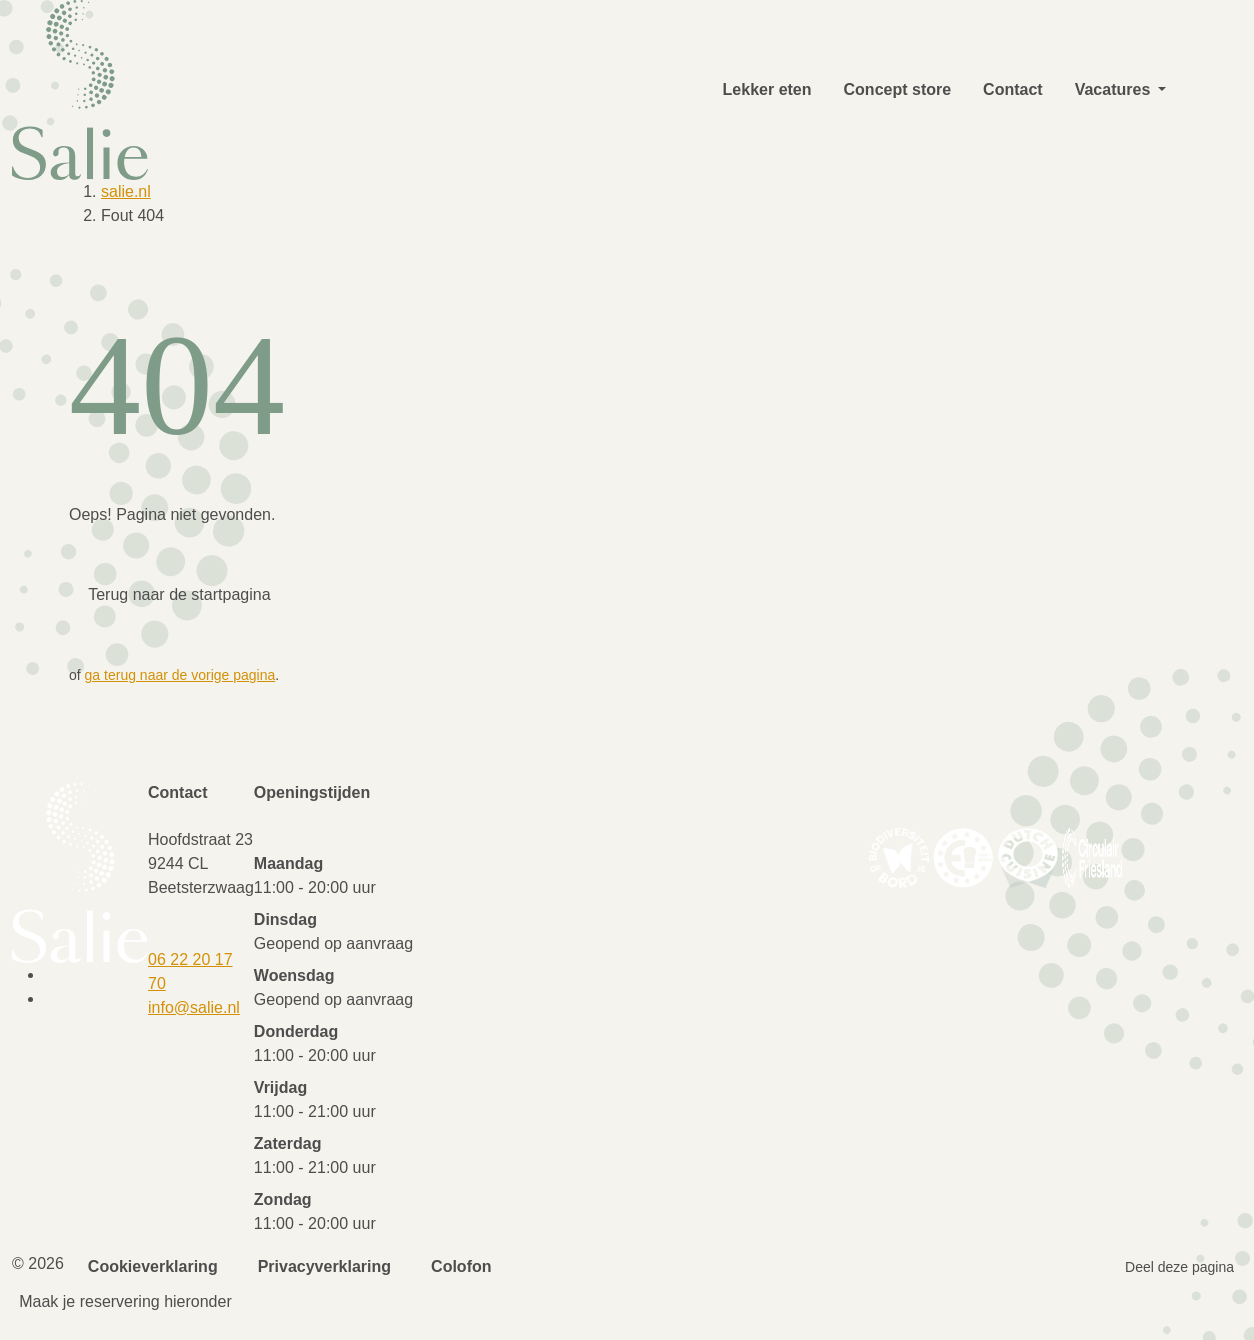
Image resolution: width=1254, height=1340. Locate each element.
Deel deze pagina (1179, 1267)
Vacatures (1113, 89)
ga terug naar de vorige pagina (180, 675)
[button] (1162, 90)
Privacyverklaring (324, 1266)
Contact (1013, 89)
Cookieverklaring (153, 1266)
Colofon (461, 1266)
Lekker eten (767, 89)
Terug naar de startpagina (179, 594)
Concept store (898, 89)
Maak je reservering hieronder (125, 1301)
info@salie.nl (194, 1007)
